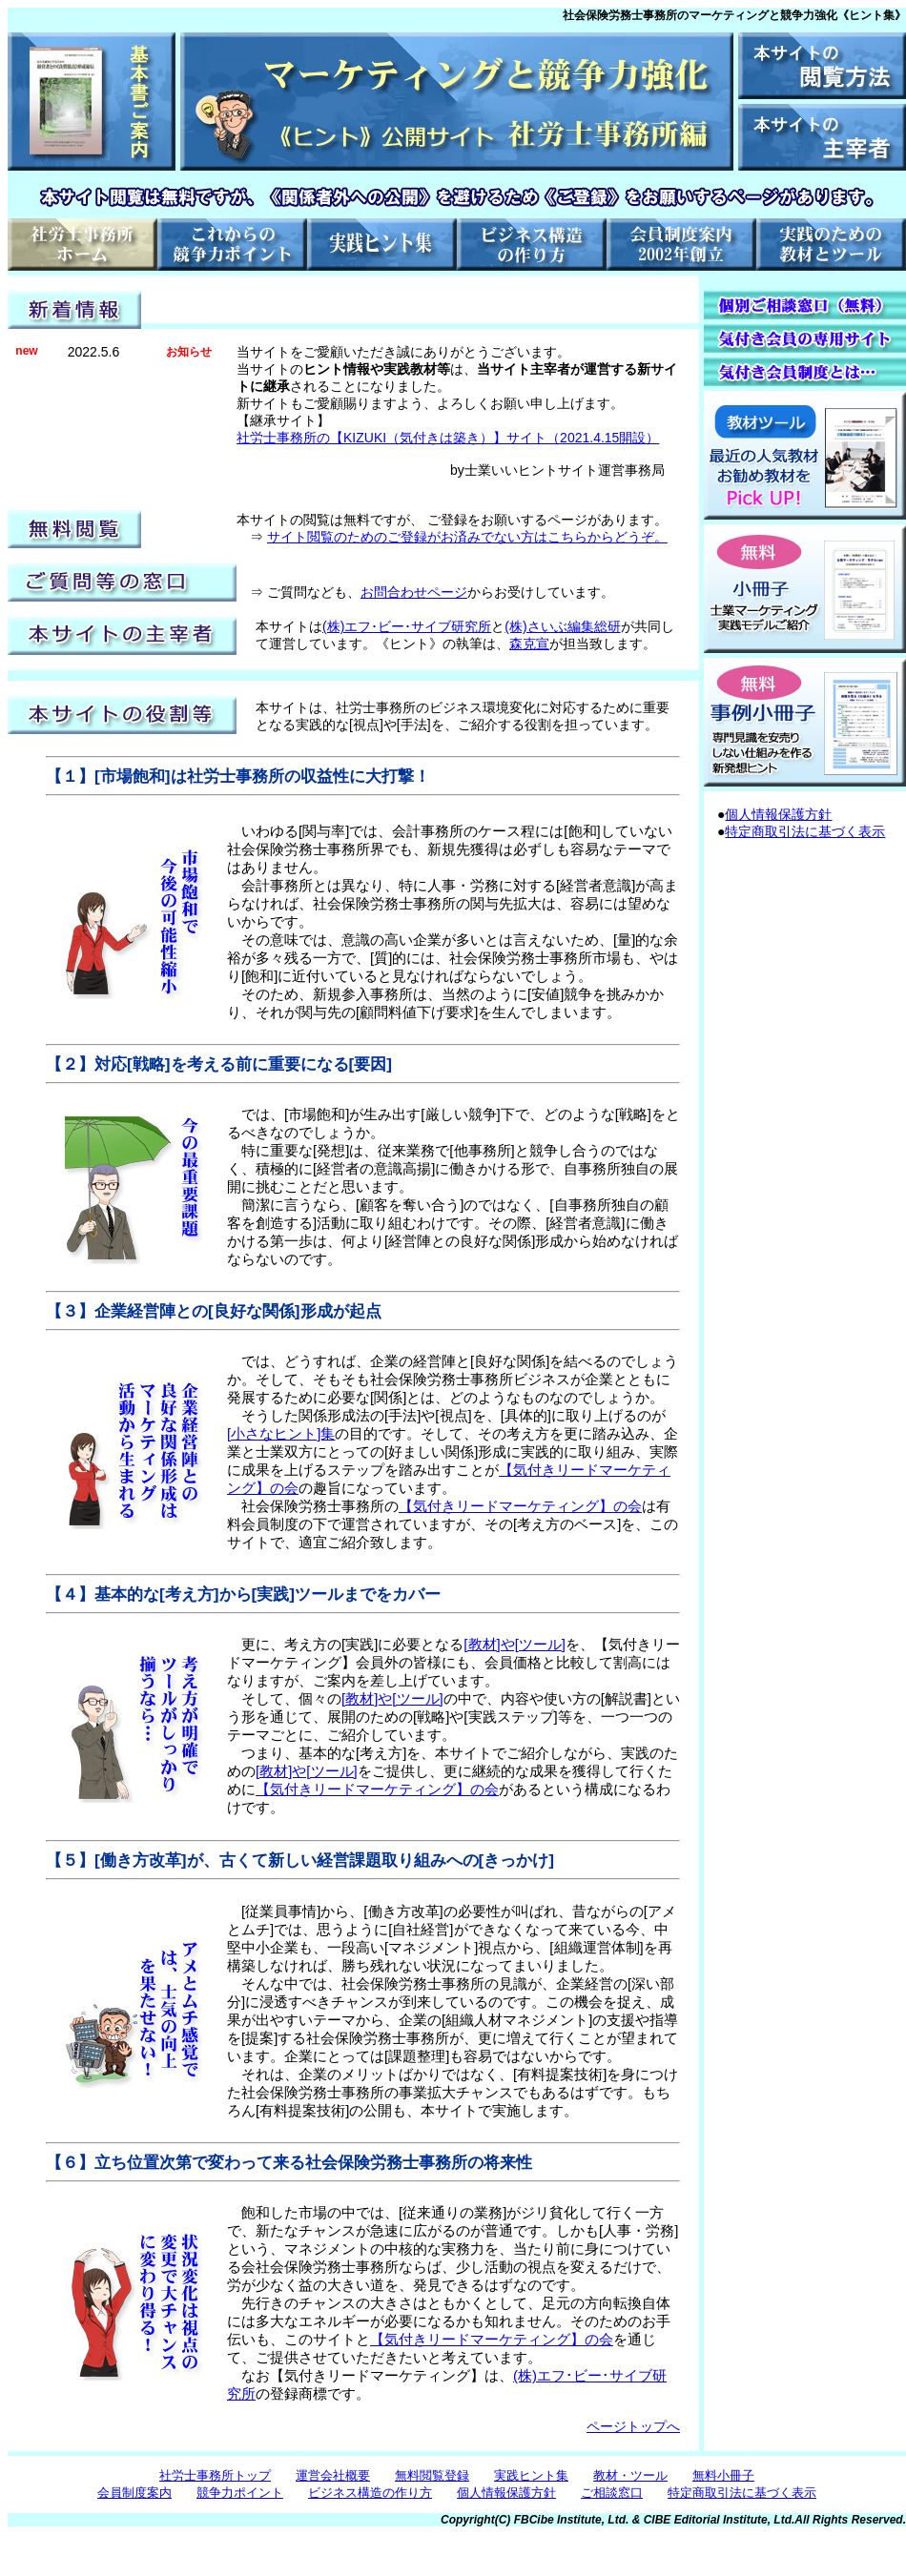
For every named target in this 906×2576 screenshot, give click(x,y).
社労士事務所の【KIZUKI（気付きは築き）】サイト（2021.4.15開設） (448, 437)
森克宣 (529, 643)
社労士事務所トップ (215, 2475)
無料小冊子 (723, 2475)
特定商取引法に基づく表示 (805, 831)
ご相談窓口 (612, 2492)
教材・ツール (630, 2475)
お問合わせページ (413, 592)
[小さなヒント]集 (281, 1433)
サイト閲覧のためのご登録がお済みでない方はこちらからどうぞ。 (467, 536)
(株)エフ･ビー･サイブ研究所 (406, 626)
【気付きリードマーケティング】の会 (520, 1506)
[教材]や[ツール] (514, 1644)
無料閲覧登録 (432, 2475)
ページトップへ (633, 2426)
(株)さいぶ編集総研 (562, 626)
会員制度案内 (134, 2492)
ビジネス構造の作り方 (370, 2492)
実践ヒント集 (531, 2475)
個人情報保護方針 (778, 814)
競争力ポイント (239, 2492)
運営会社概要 (333, 2475)
